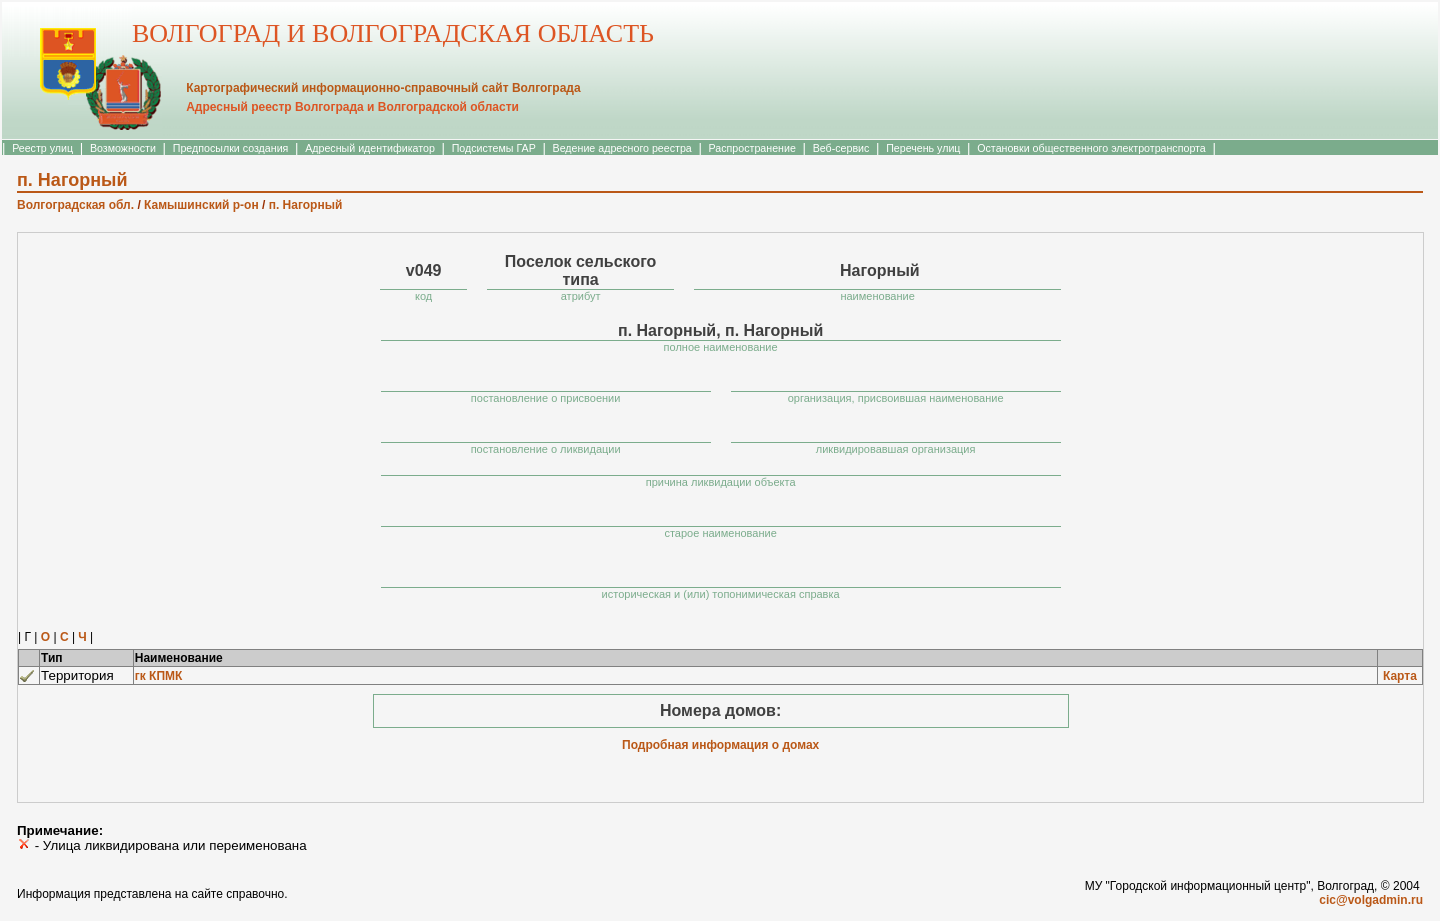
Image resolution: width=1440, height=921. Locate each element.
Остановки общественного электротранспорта (1091, 148)
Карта (1400, 676)
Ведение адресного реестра (622, 148)
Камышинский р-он (201, 205)
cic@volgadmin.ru (1371, 900)
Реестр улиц (42, 148)
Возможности (123, 148)
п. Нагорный (306, 205)
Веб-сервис (841, 148)
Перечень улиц (923, 148)
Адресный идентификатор (370, 148)
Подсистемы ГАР (494, 148)
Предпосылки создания (231, 148)
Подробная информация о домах (720, 745)
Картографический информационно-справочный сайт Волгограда (383, 88)
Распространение (752, 148)
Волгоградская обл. (75, 205)
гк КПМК (159, 676)
